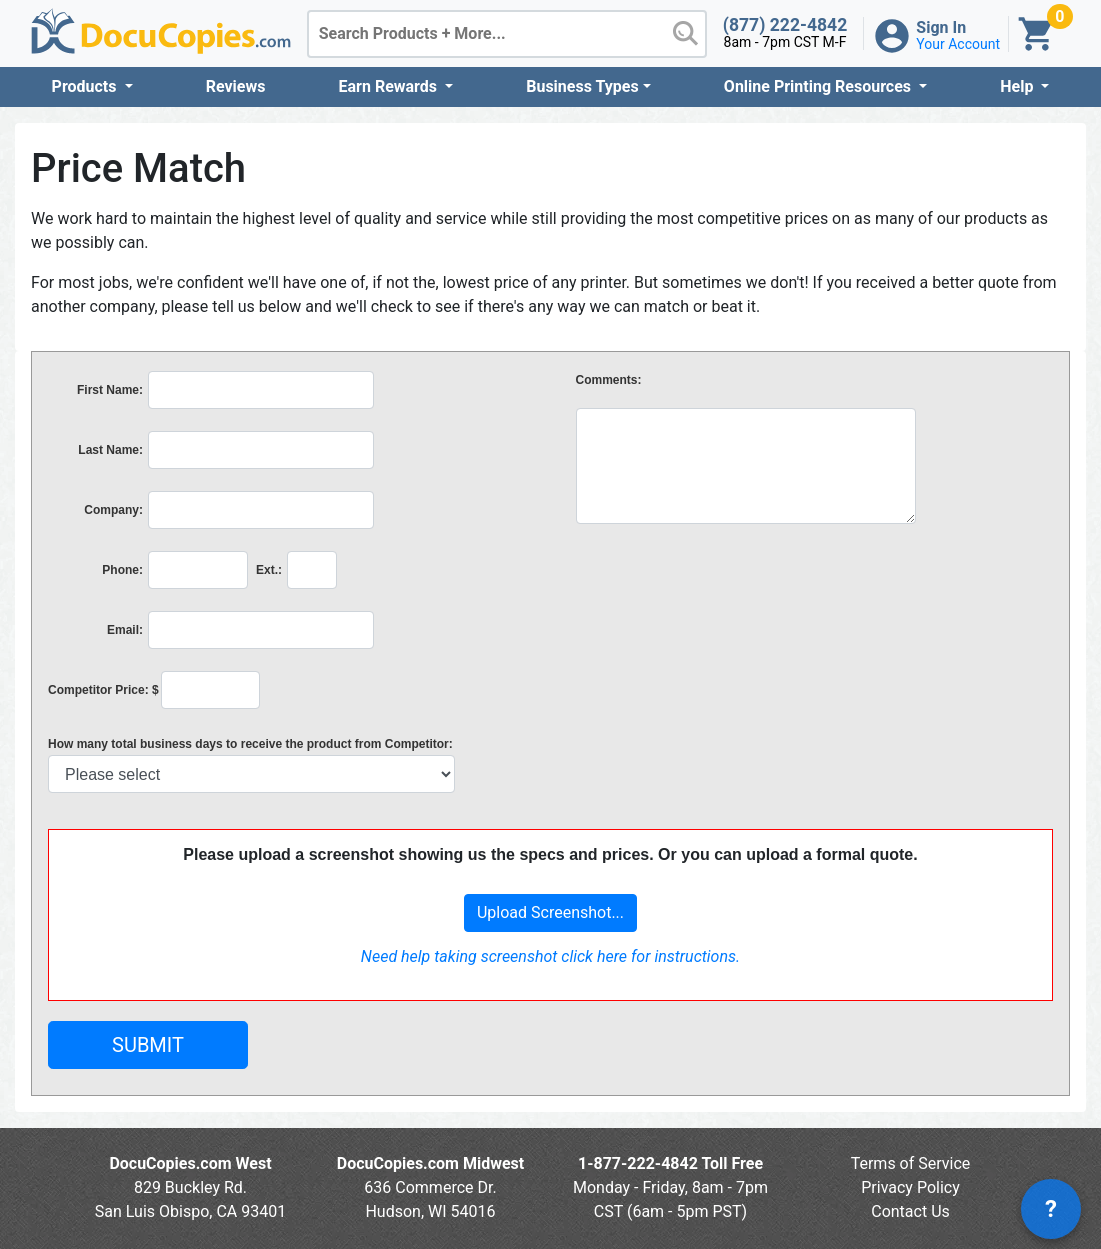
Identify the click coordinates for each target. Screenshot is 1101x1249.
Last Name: (110, 450)
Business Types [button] (582, 86)
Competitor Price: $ (103, 690)
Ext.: (269, 570)
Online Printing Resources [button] (819, 86)
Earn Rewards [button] (390, 86)
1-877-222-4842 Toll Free (670, 1163)
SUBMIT (148, 1045)
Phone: (122, 570)
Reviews (236, 86)
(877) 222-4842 (785, 25)
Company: (113, 510)
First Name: (110, 390)
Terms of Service (911, 1163)
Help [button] (1018, 86)
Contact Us (910, 1211)
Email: (125, 630)
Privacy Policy (910, 1187)
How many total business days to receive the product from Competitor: (250, 744)
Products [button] (86, 86)
